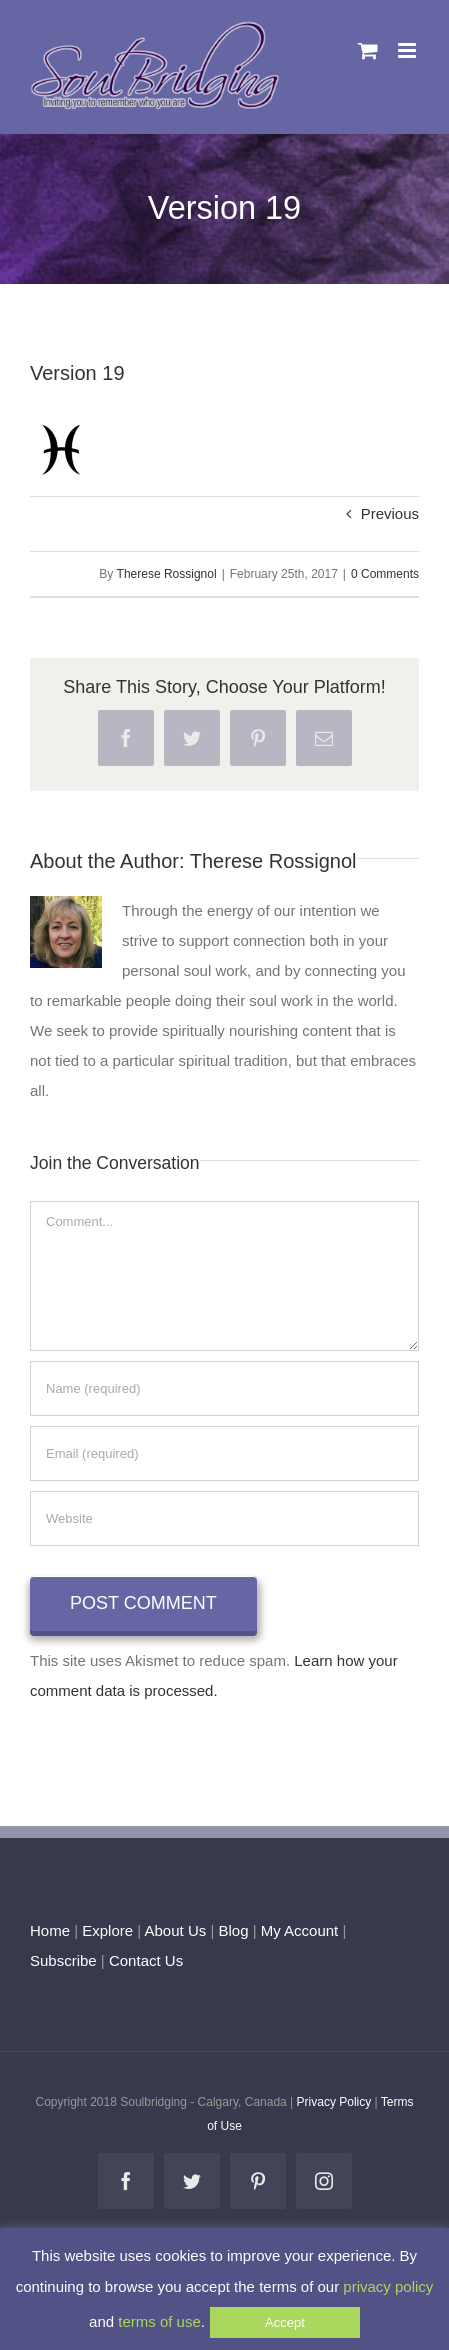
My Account (300, 1930)
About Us (176, 1930)
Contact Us (144, 1960)
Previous (390, 513)
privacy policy (388, 2286)
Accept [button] (285, 2322)
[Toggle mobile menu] (408, 50)
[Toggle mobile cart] (368, 50)
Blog (233, 1930)
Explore (107, 1930)
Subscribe (63, 1960)
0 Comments (385, 574)
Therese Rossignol (167, 574)
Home (50, 1930)
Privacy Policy (334, 2102)
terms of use (159, 2321)
